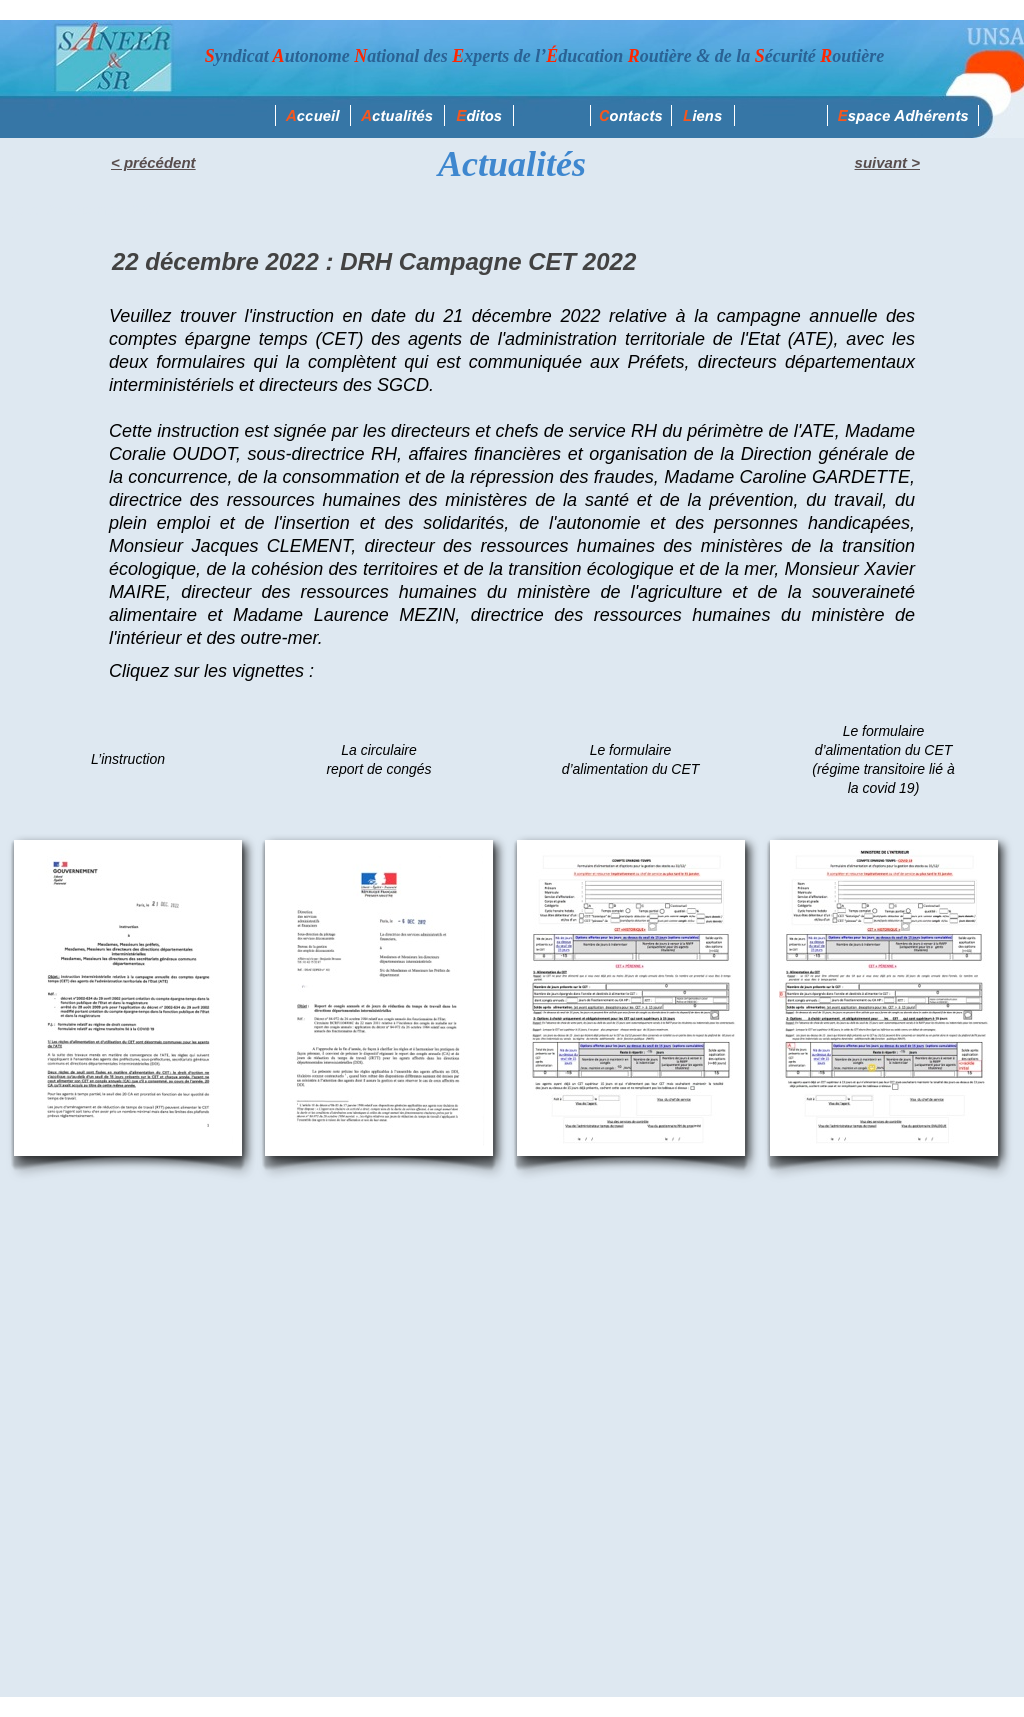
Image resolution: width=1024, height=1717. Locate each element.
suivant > (887, 162)
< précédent (153, 162)
